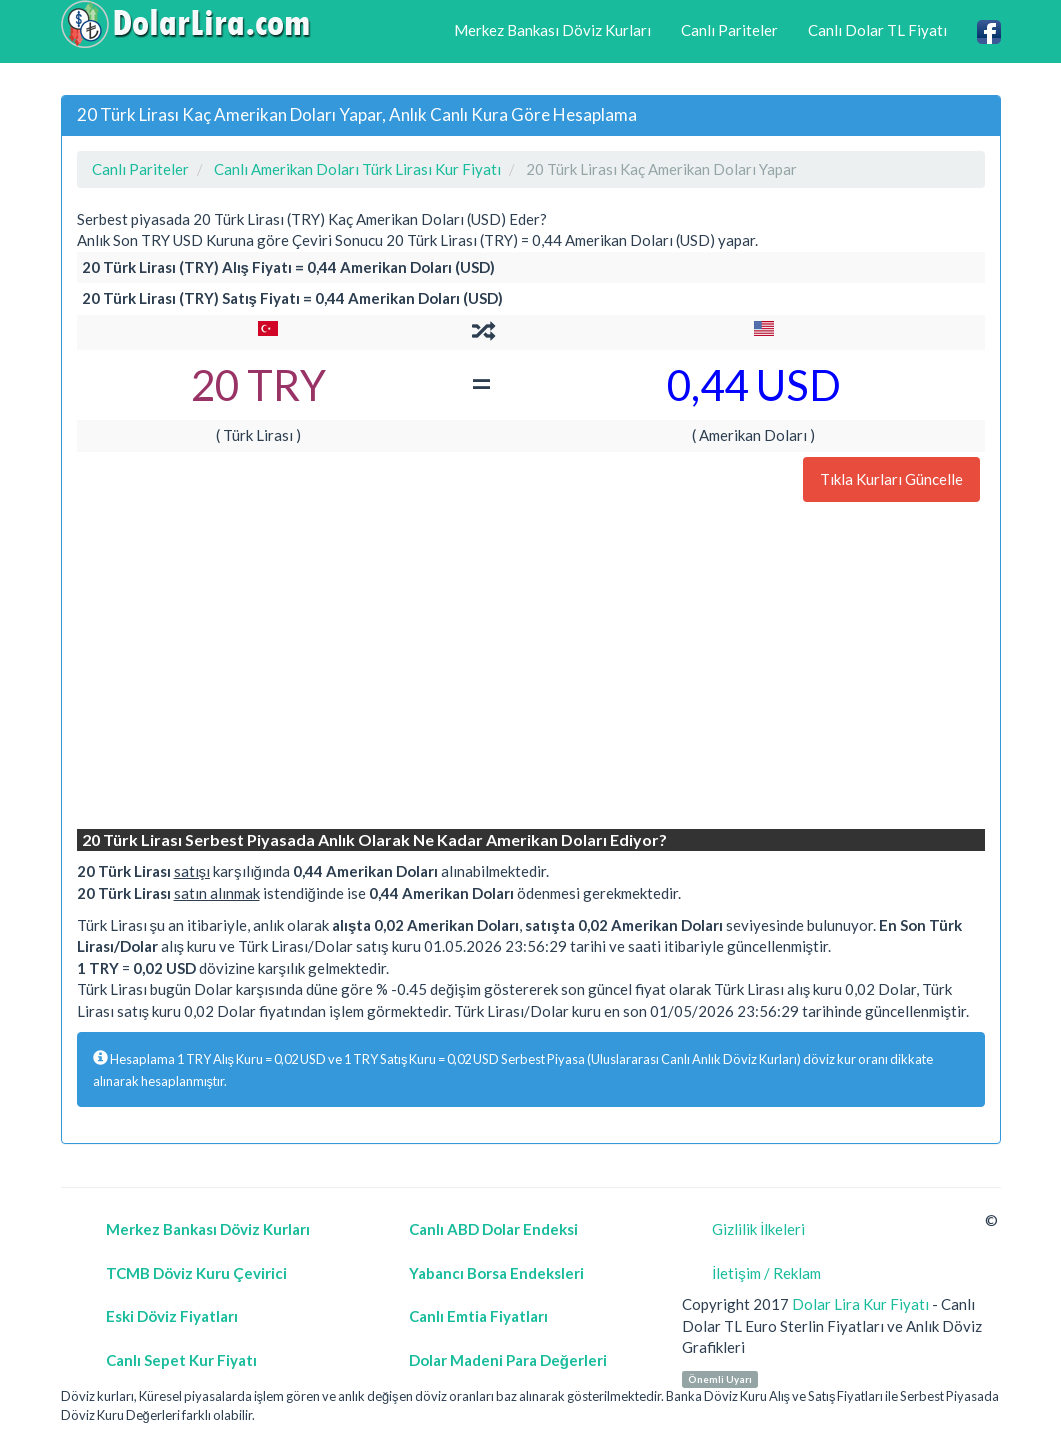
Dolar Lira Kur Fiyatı (860, 1304)
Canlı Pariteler (729, 30)
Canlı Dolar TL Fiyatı (877, 30)
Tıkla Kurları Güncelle (891, 479)
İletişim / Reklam (766, 1273)
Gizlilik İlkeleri (758, 1229)
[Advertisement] (531, 668)
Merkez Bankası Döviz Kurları (552, 30)
